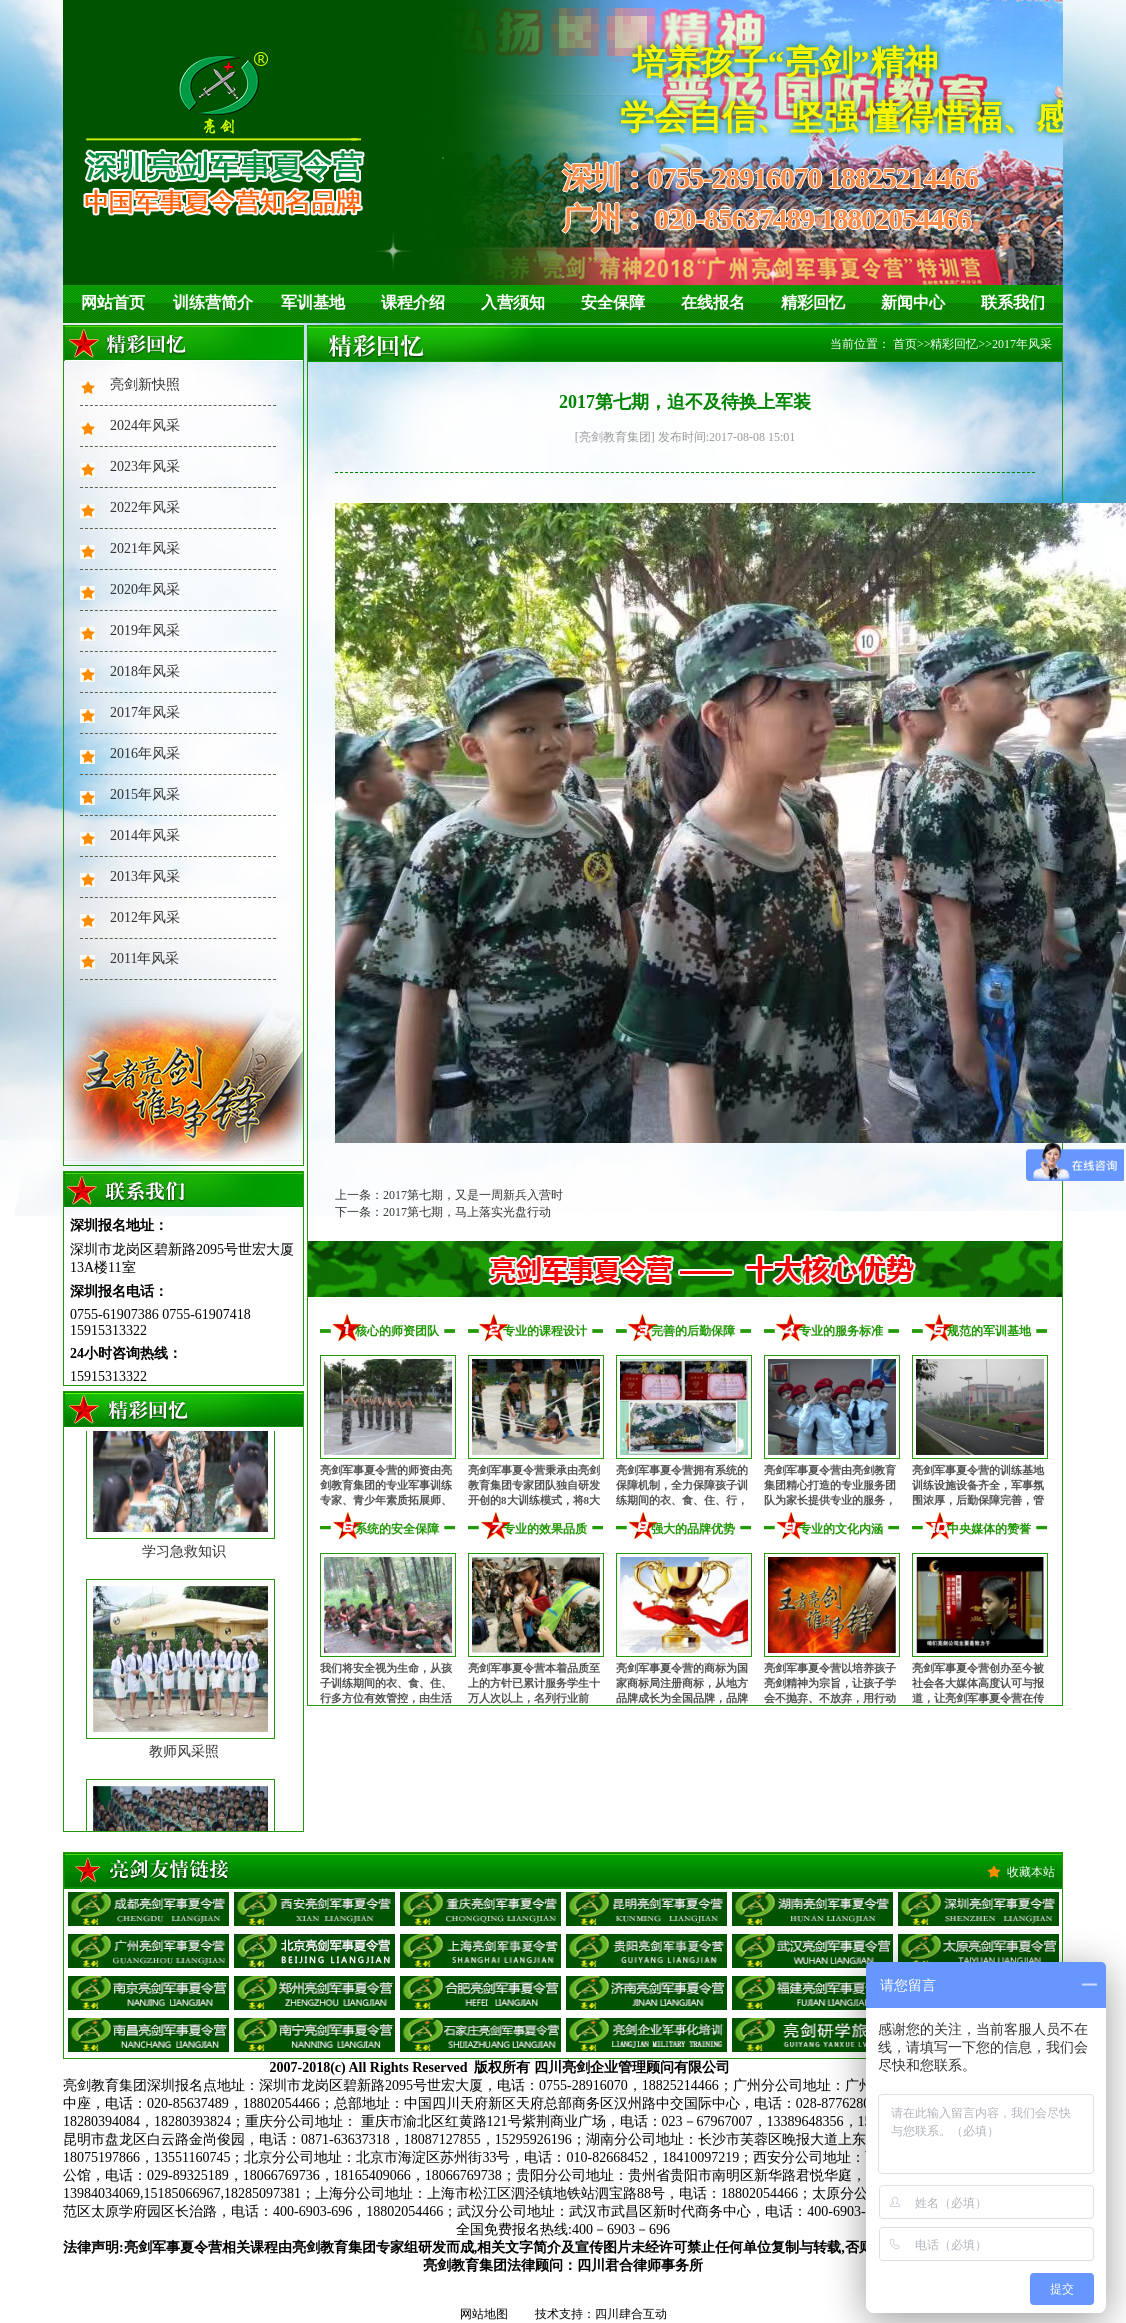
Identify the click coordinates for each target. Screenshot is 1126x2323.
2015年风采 (145, 794)
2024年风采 (145, 425)
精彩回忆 (813, 302)
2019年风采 (145, 630)
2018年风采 (145, 671)
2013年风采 (145, 876)
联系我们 (1013, 302)
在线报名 (713, 302)
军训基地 (313, 302)
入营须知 (513, 302)
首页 (905, 344)
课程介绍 (413, 302)
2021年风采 (145, 548)
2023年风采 (145, 466)
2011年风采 (144, 958)
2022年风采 (145, 507)
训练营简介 (213, 302)
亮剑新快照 (145, 384)
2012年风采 (145, 917)
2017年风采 (145, 712)
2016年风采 (145, 753)
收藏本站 (1031, 1872)
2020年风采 (145, 589)
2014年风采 (145, 835)
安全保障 (613, 302)
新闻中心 (913, 302)
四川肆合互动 (631, 2314)
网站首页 (113, 302)
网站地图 (484, 2314)
